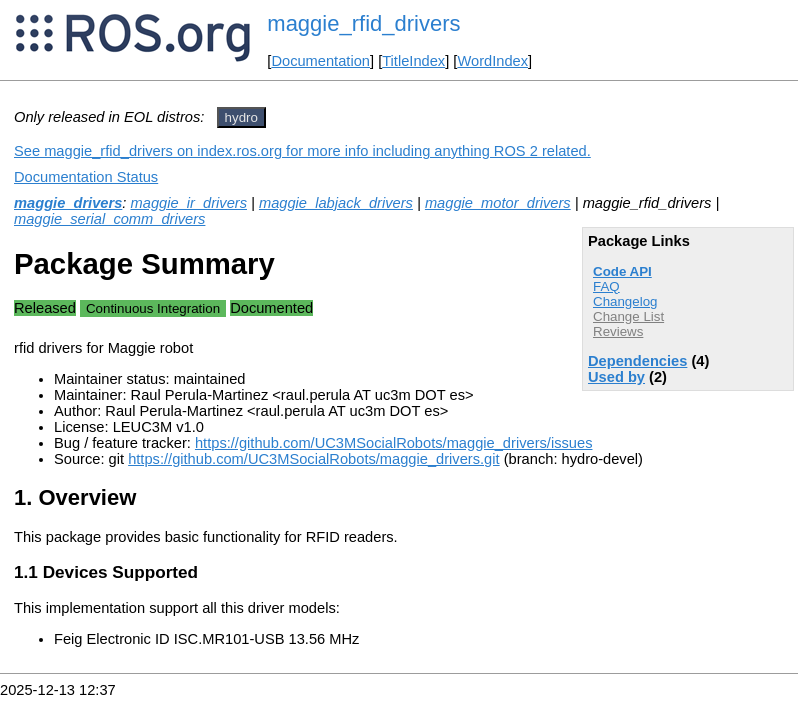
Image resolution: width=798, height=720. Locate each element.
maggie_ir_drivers (189, 203)
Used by (616, 377)
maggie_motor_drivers (498, 203)
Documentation (320, 61)
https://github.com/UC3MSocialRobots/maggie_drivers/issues (394, 443)
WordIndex (492, 61)
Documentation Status (86, 177)
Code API (622, 271)
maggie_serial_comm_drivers (109, 219)
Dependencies (637, 361)
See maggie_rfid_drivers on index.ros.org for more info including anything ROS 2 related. (302, 151)
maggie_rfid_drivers (363, 23)
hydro (241, 117)
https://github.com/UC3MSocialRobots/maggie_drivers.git (313, 459)
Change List (628, 316)
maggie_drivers (68, 203)
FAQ (606, 286)
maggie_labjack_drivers (336, 203)
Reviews (618, 331)
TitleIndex (413, 61)
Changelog (625, 301)
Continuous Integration (153, 308)
